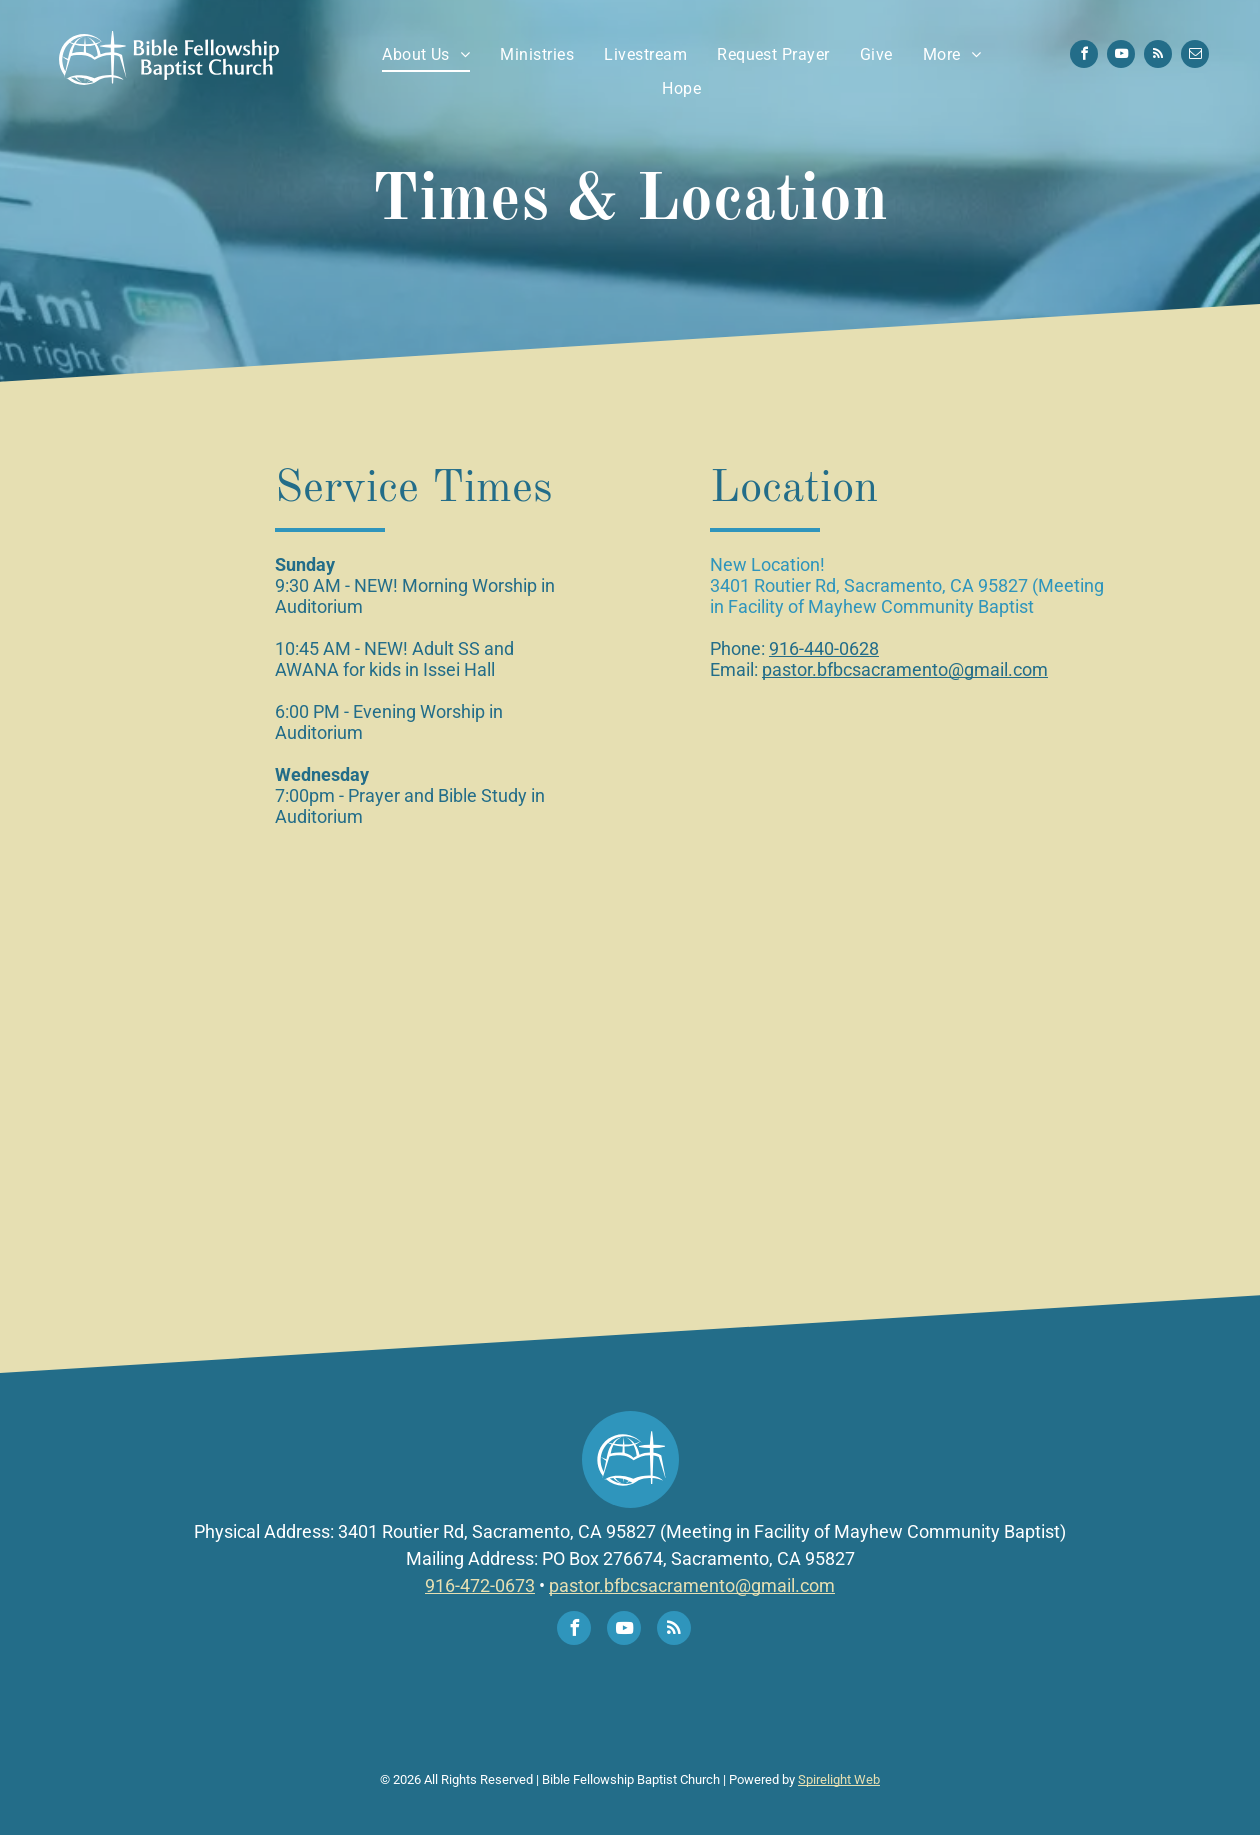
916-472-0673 (480, 1585)
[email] (1195, 56)
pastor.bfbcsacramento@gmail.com (905, 669)
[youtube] (1121, 56)
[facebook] (1084, 56)
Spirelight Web (839, 1779)
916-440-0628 (824, 648)
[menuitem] (426, 55)
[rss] (1158, 56)
